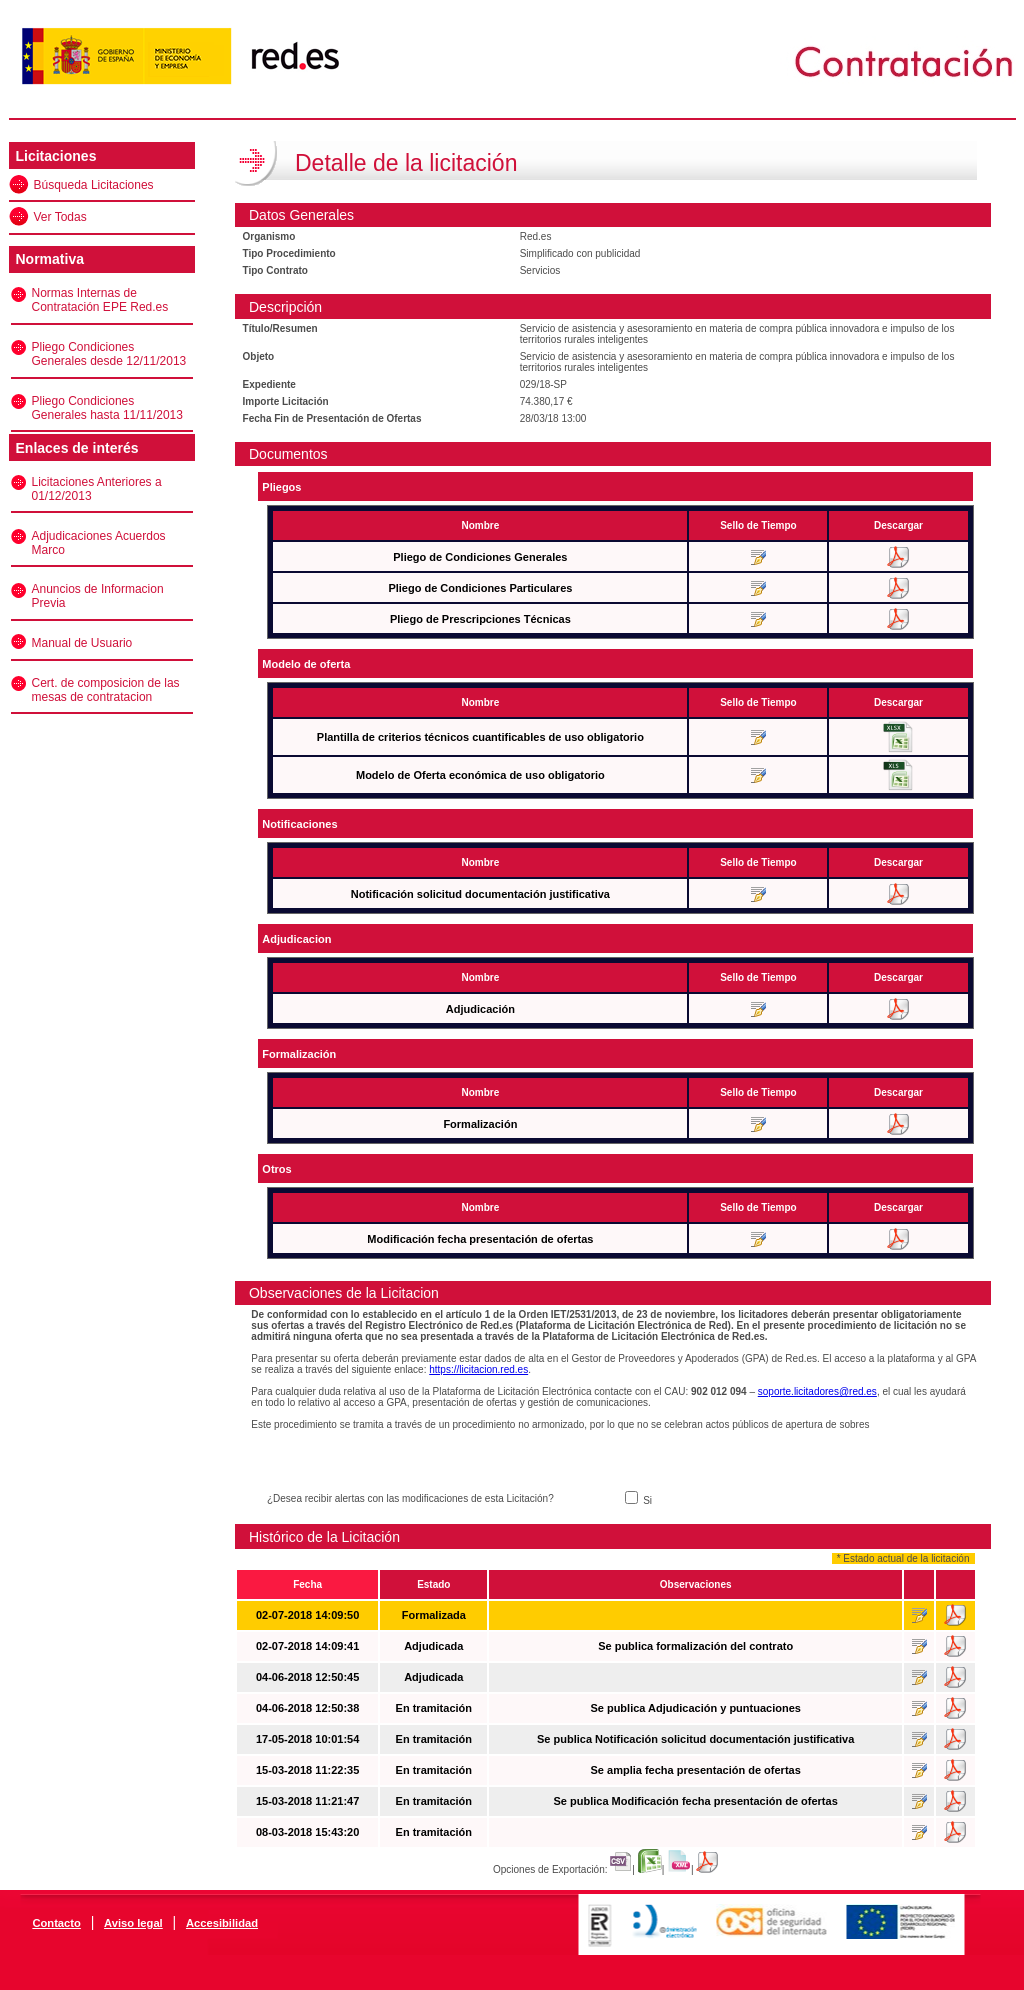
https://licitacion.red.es (478, 1369)
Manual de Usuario (82, 643)
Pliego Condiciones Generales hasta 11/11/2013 (107, 408)
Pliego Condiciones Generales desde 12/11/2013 (109, 354)
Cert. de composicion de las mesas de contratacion (106, 690)
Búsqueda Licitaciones (94, 185)
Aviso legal (133, 1923)
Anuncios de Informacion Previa (98, 596)
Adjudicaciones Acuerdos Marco (99, 543)
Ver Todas (60, 217)
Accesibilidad (222, 1923)
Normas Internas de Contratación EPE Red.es (100, 300)
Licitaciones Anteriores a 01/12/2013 (97, 489)
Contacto (56, 1923)
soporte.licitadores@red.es (817, 1391)
